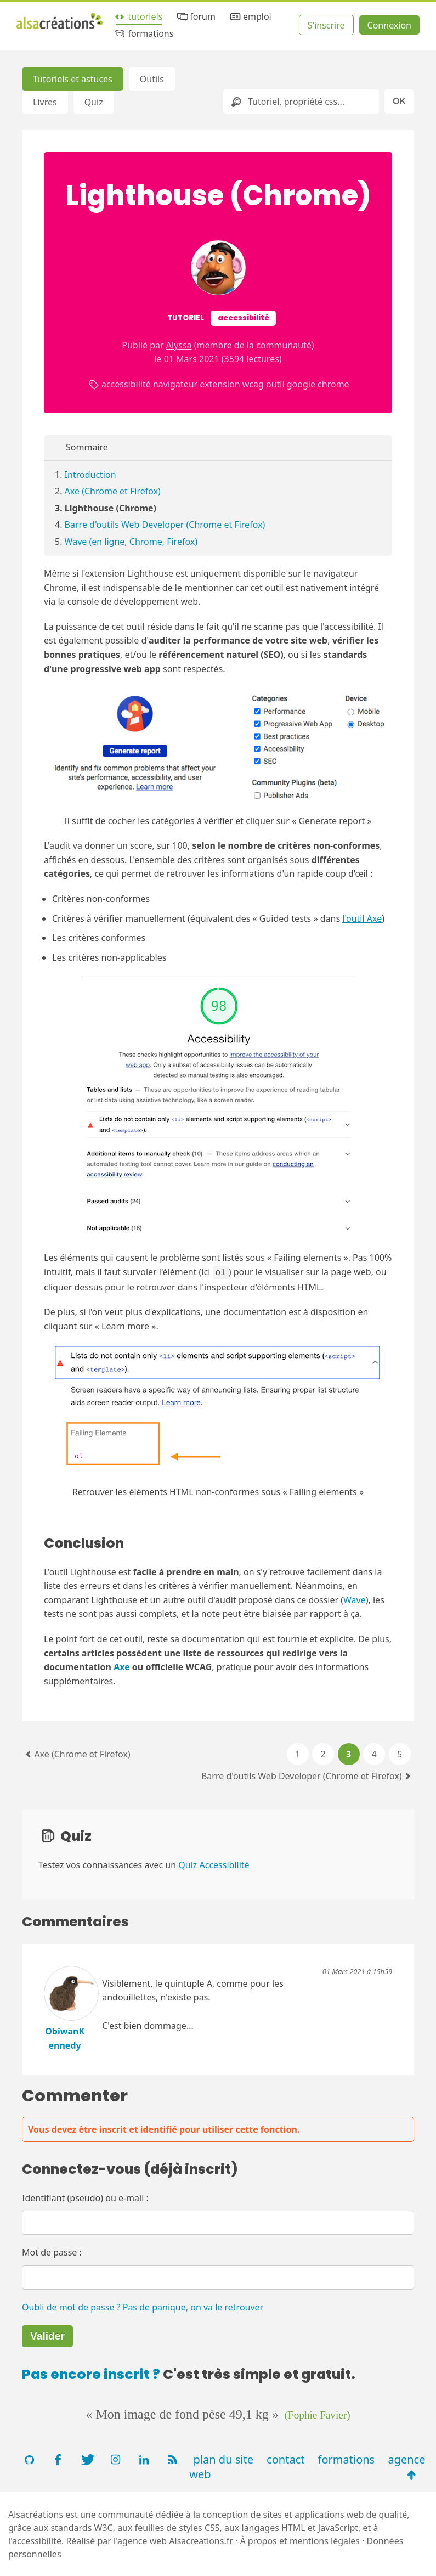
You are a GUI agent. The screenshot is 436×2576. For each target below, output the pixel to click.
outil (275, 384)
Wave (354, 1599)
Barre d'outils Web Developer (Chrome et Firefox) (165, 524)
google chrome (318, 384)
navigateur (175, 384)
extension (220, 384)
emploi (249, 16)
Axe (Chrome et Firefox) (113, 491)
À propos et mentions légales (299, 2540)
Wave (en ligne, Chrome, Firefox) (131, 542)
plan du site (223, 2458)
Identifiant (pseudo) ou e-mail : (85, 2197)
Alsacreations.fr (201, 2540)
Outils (152, 79)
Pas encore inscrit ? (91, 2373)
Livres (45, 102)
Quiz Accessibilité (213, 1864)
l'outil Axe (362, 918)
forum (195, 16)
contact (285, 2458)
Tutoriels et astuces (72, 79)
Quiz (93, 102)
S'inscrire (326, 25)
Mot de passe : (52, 2251)
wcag (253, 384)
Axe (122, 1666)
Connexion (389, 25)
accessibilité (126, 384)
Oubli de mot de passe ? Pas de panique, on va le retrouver (142, 2306)
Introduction (90, 475)
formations (143, 34)
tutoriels (138, 16)
